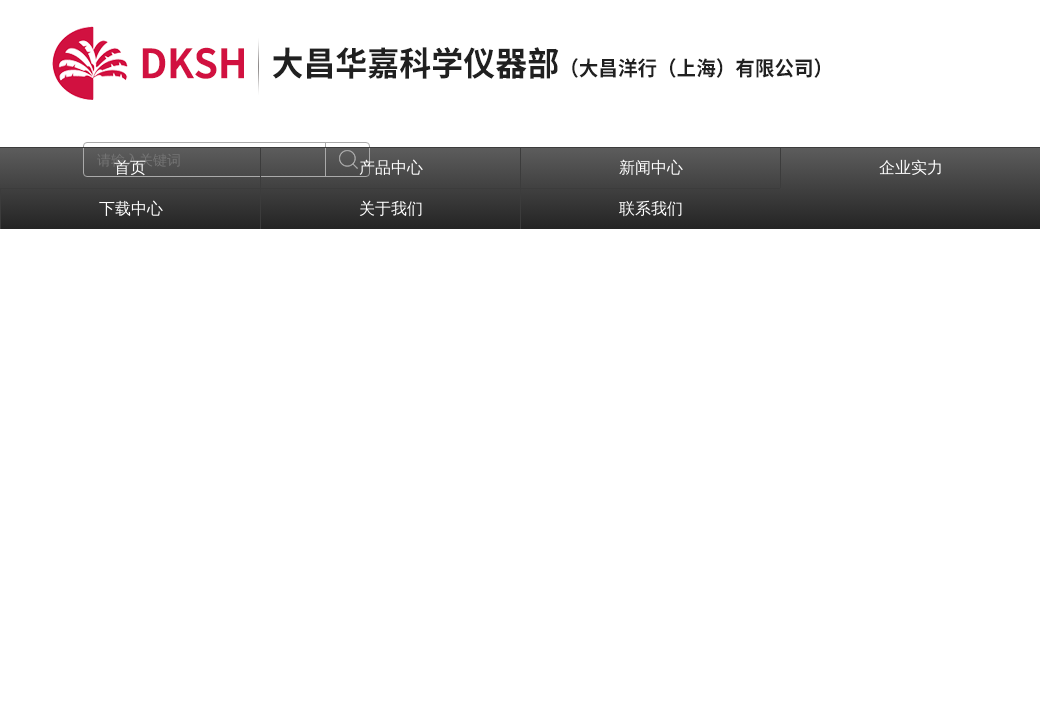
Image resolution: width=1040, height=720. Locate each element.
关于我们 (391, 208)
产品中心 (391, 167)
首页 (130, 167)
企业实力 (911, 167)
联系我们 (651, 208)
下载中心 (131, 208)
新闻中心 (651, 167)
